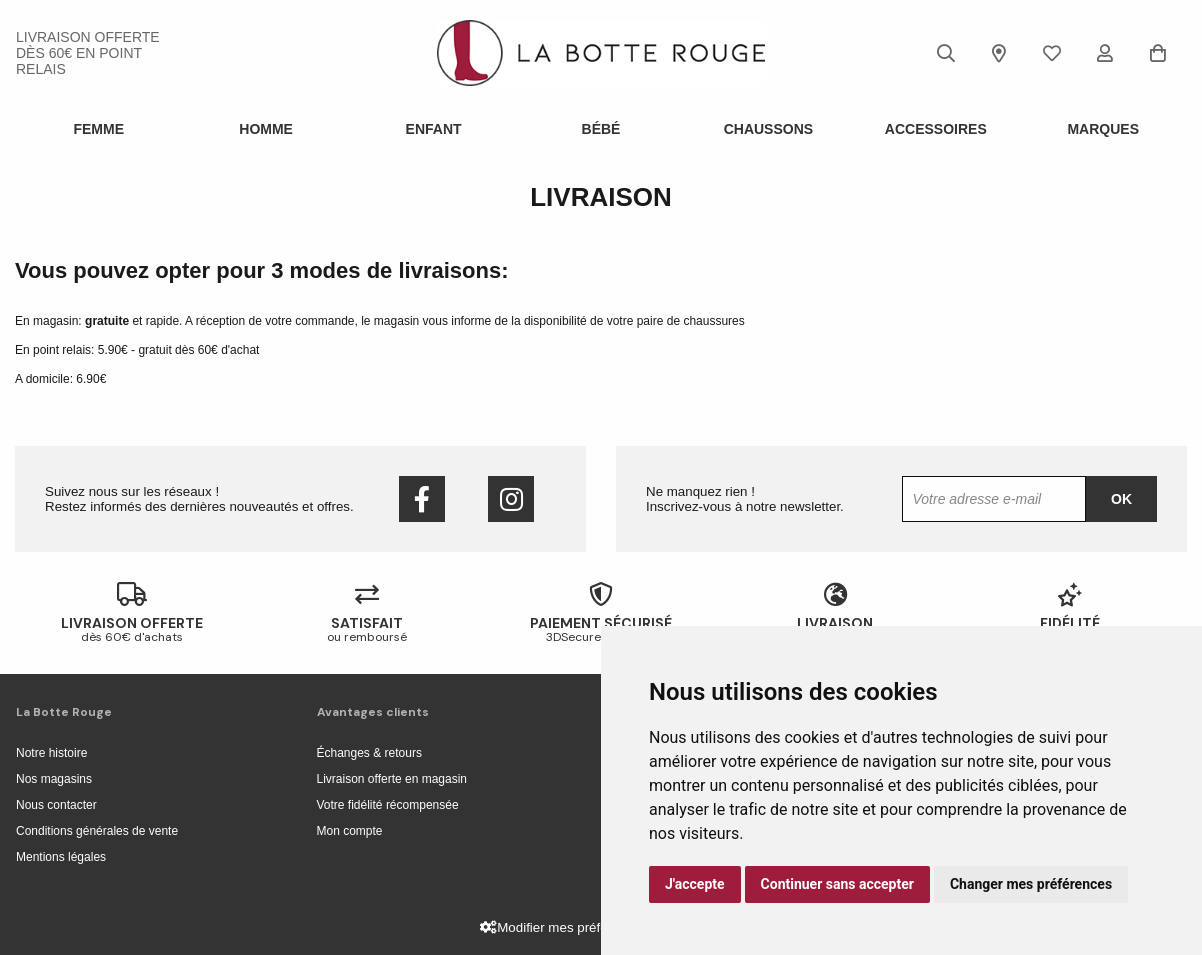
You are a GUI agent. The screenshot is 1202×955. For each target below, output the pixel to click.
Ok (1121, 499)
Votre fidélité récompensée (388, 805)
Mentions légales (61, 857)
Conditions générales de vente (97, 831)
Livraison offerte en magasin (392, 779)
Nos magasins (54, 779)
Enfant (434, 129)
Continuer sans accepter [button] (837, 884)
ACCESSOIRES (936, 129)
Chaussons (768, 129)
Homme (266, 129)
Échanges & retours (369, 753)
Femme (98, 129)
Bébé (601, 129)
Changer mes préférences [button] (1031, 884)
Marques (1103, 129)
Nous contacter (56, 805)
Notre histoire (51, 753)
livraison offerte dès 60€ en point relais (88, 53)
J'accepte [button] (695, 884)
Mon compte (350, 831)
